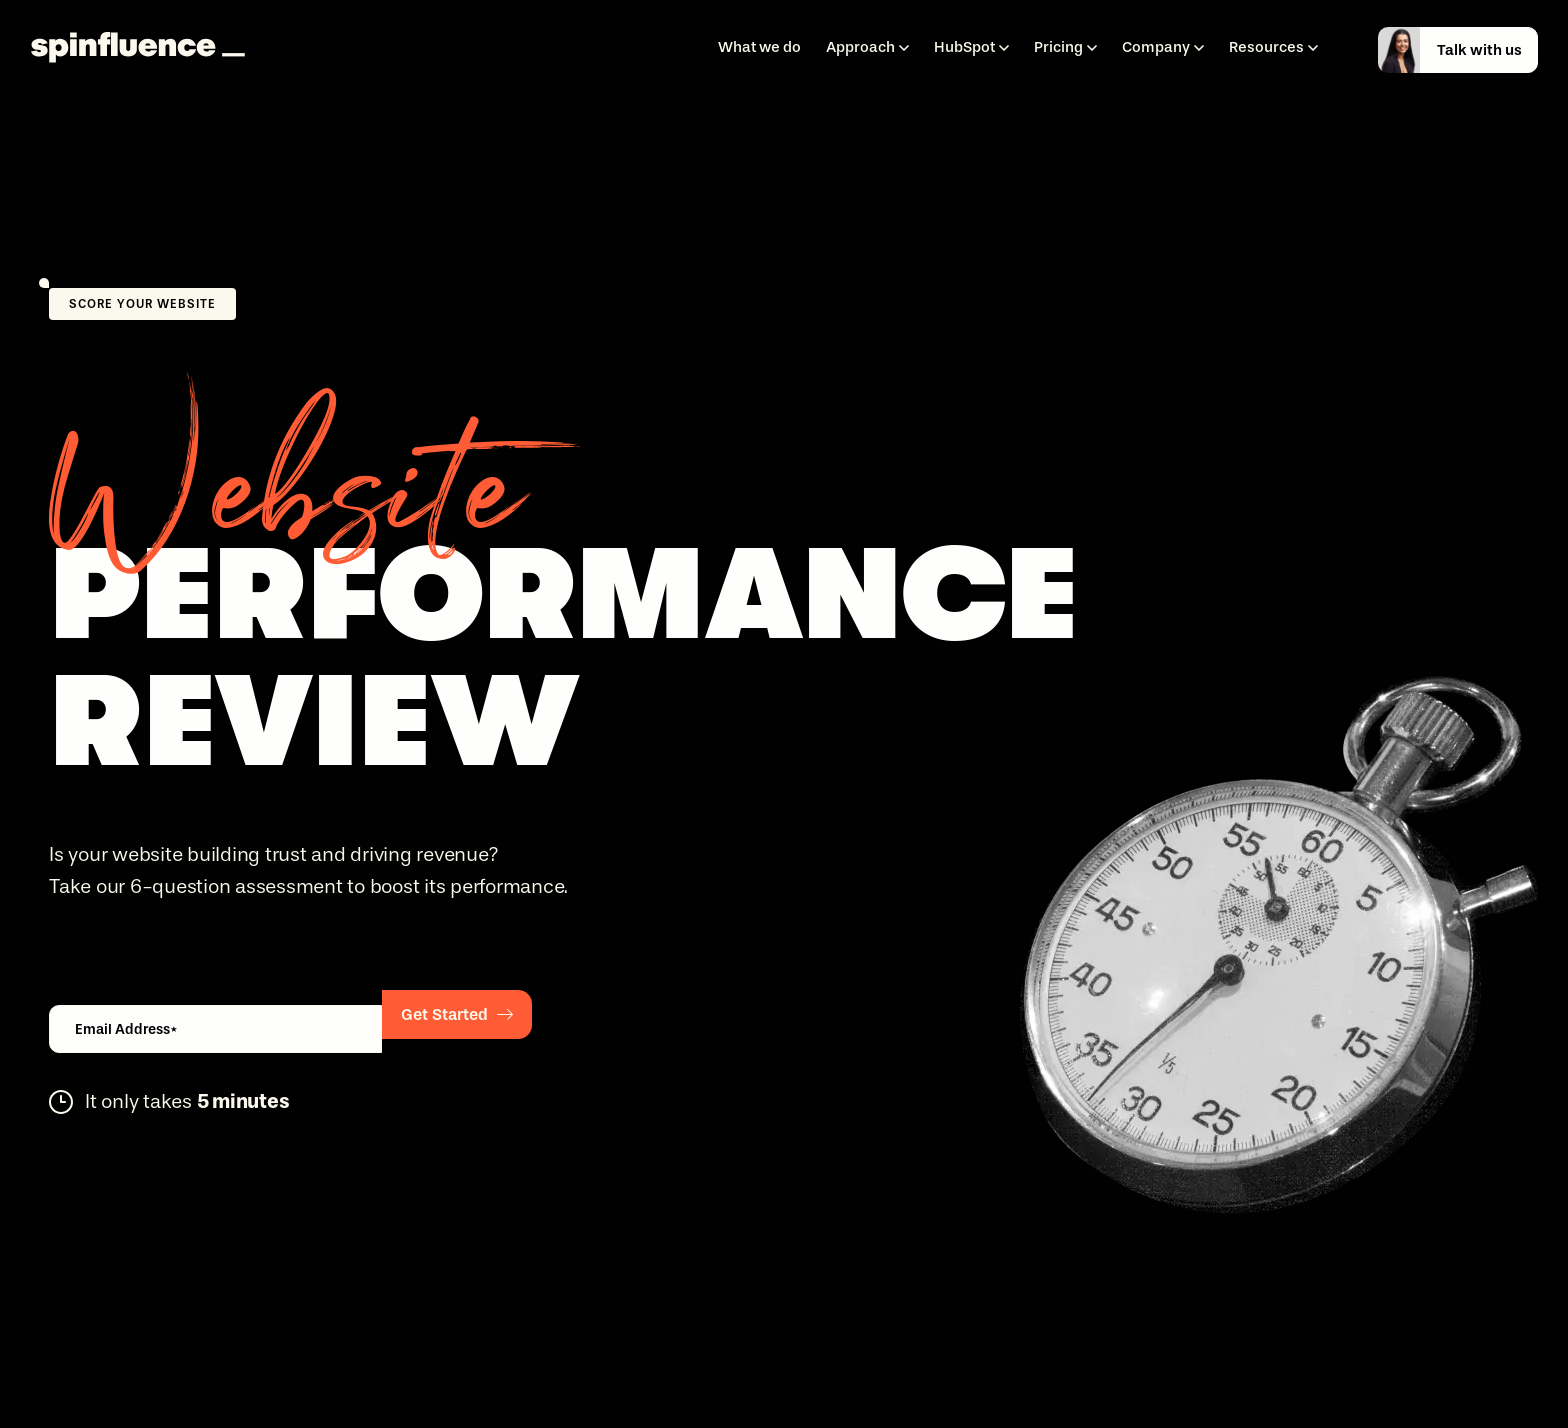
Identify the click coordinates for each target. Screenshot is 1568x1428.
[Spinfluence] (138, 49)
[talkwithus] (1468, 50)
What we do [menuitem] (759, 47)
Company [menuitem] (1156, 47)
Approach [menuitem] (860, 47)
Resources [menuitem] (1266, 47)
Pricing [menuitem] (1058, 47)
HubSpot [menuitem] (964, 47)
